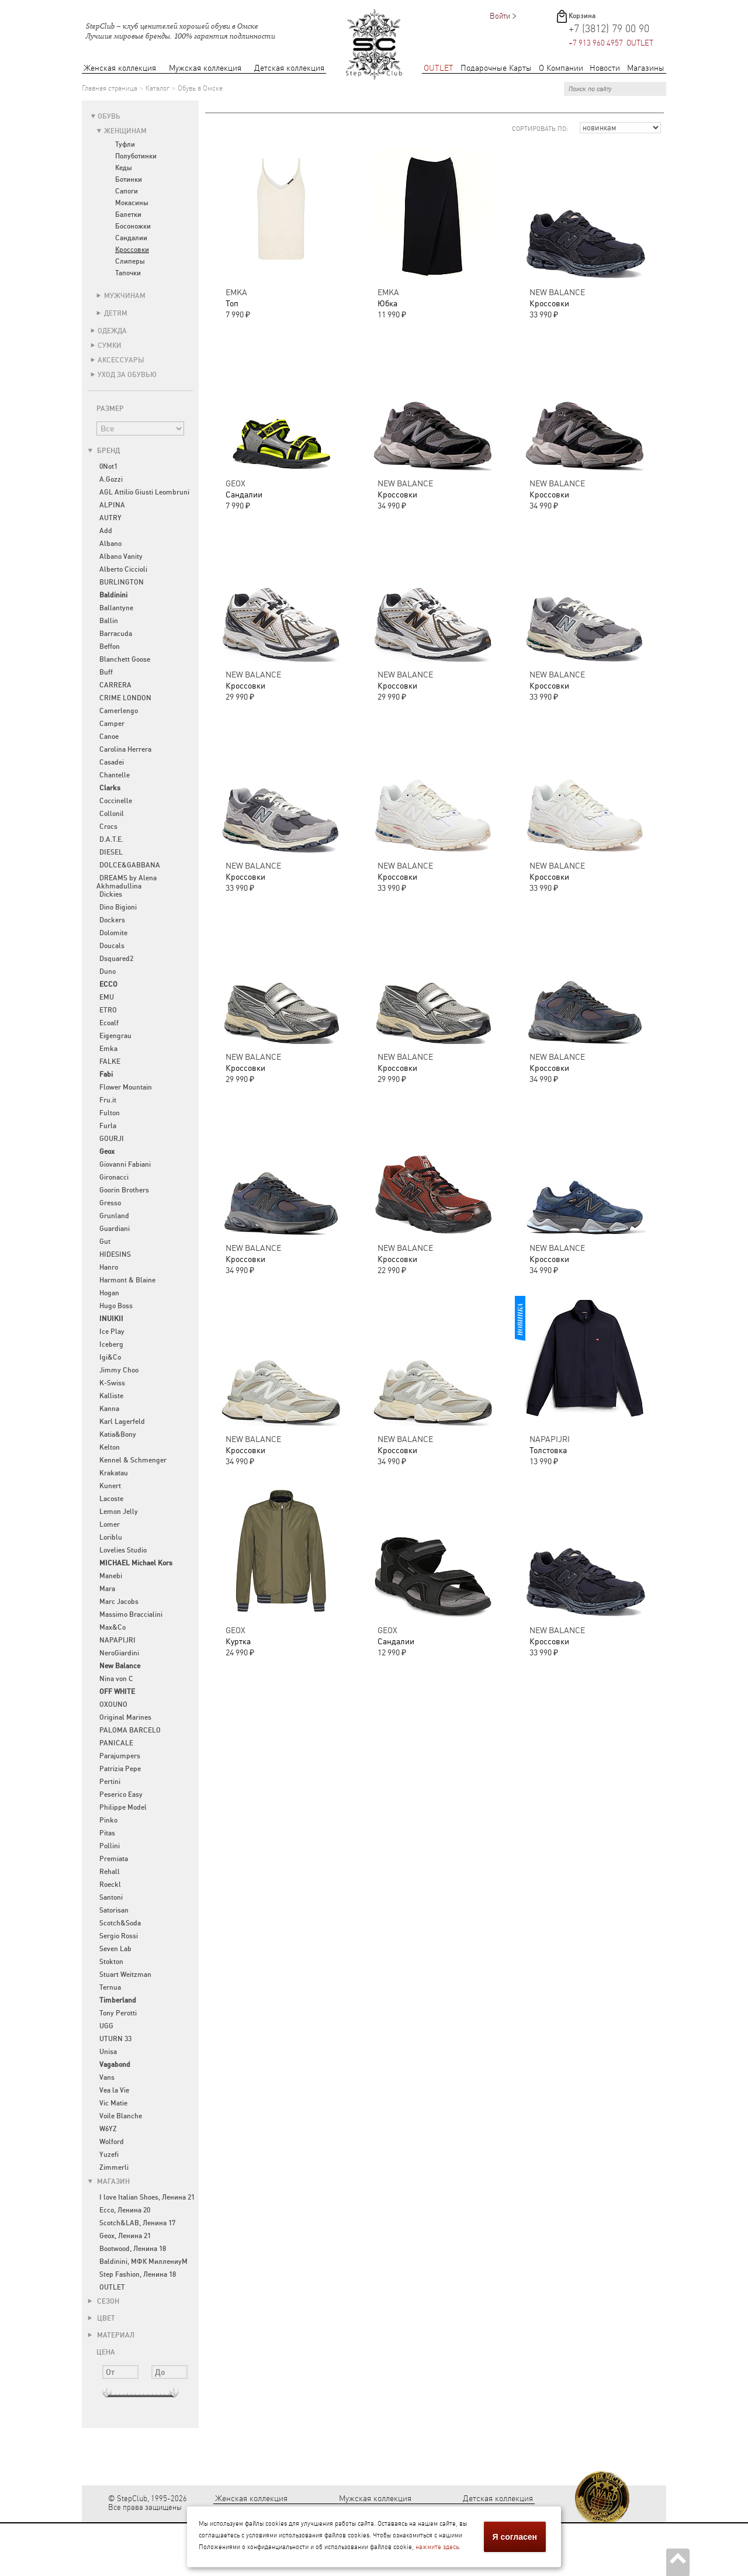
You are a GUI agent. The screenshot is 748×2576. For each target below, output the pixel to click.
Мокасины (131, 203)
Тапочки (128, 273)
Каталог (157, 88)
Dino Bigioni (118, 907)
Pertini (109, 1782)
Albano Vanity (121, 556)
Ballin (108, 621)
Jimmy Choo (118, 1370)
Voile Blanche (120, 2116)
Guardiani (114, 1229)
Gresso (110, 1203)
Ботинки (128, 179)
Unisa (108, 2052)
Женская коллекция (120, 68)
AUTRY (110, 518)
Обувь (109, 116)
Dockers (112, 920)
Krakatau (113, 1473)
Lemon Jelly (118, 1511)
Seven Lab (115, 1949)
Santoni (111, 1897)
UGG (106, 2026)
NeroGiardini (119, 1653)
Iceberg (111, 1344)
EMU (106, 997)
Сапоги (126, 191)
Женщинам (125, 131)
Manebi (110, 1576)
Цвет (101, 2318)
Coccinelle (115, 801)
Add (105, 531)
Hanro (108, 1267)
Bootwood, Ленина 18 (132, 2249)
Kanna (109, 1409)
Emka (108, 1049)
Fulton (109, 1113)
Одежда (112, 331)
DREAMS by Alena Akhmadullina (126, 882)
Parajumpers (119, 1756)
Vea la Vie (114, 2090)
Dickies (110, 894)
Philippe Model (123, 1807)
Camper (111, 724)
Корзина (582, 16)
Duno (107, 971)
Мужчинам (125, 296)
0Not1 (108, 466)
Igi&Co (110, 1357)
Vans (107, 2077)
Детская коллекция (289, 68)
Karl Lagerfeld (122, 1421)
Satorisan (114, 1910)
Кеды (123, 168)
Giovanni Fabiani (125, 1164)
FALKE (109, 1061)
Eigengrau (115, 1036)
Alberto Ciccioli (123, 569)
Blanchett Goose (124, 659)
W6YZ (108, 2129)
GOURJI (111, 1139)
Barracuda (115, 634)
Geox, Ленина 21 (125, 2236)
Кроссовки (132, 250)
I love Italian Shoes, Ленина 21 (147, 2197)
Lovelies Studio (123, 1550)
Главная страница (109, 88)
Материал (111, 2335)
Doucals (111, 946)
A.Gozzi (111, 479)
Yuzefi (109, 2154)
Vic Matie (113, 2103)
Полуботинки (136, 156)
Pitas (107, 1833)
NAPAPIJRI (117, 1640)
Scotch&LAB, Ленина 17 (137, 2223)
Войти (500, 16)
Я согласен (515, 2537)
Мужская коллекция (205, 68)
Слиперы (130, 261)
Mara (107, 1589)
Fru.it (107, 1100)
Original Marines (125, 1717)
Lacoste (111, 1499)
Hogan (109, 1293)
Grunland (114, 1216)
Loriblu (110, 1537)
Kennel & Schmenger (133, 1460)
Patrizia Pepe (120, 1769)
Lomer (109, 1524)
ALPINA (112, 505)
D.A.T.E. (111, 839)
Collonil (111, 814)
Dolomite (113, 933)
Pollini (109, 1846)
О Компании (561, 68)
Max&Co (112, 1627)
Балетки (128, 214)
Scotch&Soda (120, 1923)
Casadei (111, 762)
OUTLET (438, 68)
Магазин (109, 2181)
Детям (115, 313)
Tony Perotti (118, 2013)
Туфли (125, 144)
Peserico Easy (121, 1794)
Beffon (109, 646)
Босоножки (133, 226)
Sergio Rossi (118, 1936)
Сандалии (131, 238)
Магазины (645, 68)
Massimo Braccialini (130, 1614)
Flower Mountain (125, 1087)
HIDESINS (115, 1254)
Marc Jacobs (118, 1602)
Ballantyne (116, 608)
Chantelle (114, 775)
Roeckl (110, 1884)
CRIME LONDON (125, 698)
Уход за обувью (127, 375)
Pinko (108, 1820)
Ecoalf (109, 1023)
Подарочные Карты (496, 68)
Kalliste (111, 1396)
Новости (605, 68)
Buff (106, 672)
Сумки (110, 345)
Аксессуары (121, 360)
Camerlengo (118, 711)
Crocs (108, 826)
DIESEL (111, 852)
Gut (104, 1241)
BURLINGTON (121, 582)
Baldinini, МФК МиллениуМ (143, 2261)
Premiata (113, 1859)
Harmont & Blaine (127, 1280)
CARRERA (115, 685)
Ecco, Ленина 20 (124, 2210)
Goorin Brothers (124, 1190)
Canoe (109, 736)
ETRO (108, 1010)
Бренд (104, 451)
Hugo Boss (116, 1306)
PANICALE (116, 1743)
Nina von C (116, 1679)
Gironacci (114, 1177)
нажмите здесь (437, 2547)
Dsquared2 (116, 959)
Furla (107, 1126)
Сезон (103, 2301)
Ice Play (111, 1331)
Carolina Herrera (125, 749)
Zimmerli (114, 2167)
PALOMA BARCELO (130, 1730)
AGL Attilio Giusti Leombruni (144, 492)
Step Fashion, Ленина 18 (137, 2274)
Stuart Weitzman (125, 1974)
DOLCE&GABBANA (129, 865)
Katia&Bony (117, 1434)
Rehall (109, 1872)
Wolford (111, 2142)
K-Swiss (112, 1383)
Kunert (110, 1486)
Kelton (109, 1447)
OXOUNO (113, 1704)
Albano (110, 544)
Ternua (110, 1987)
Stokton (111, 1962)
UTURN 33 (115, 2039)
